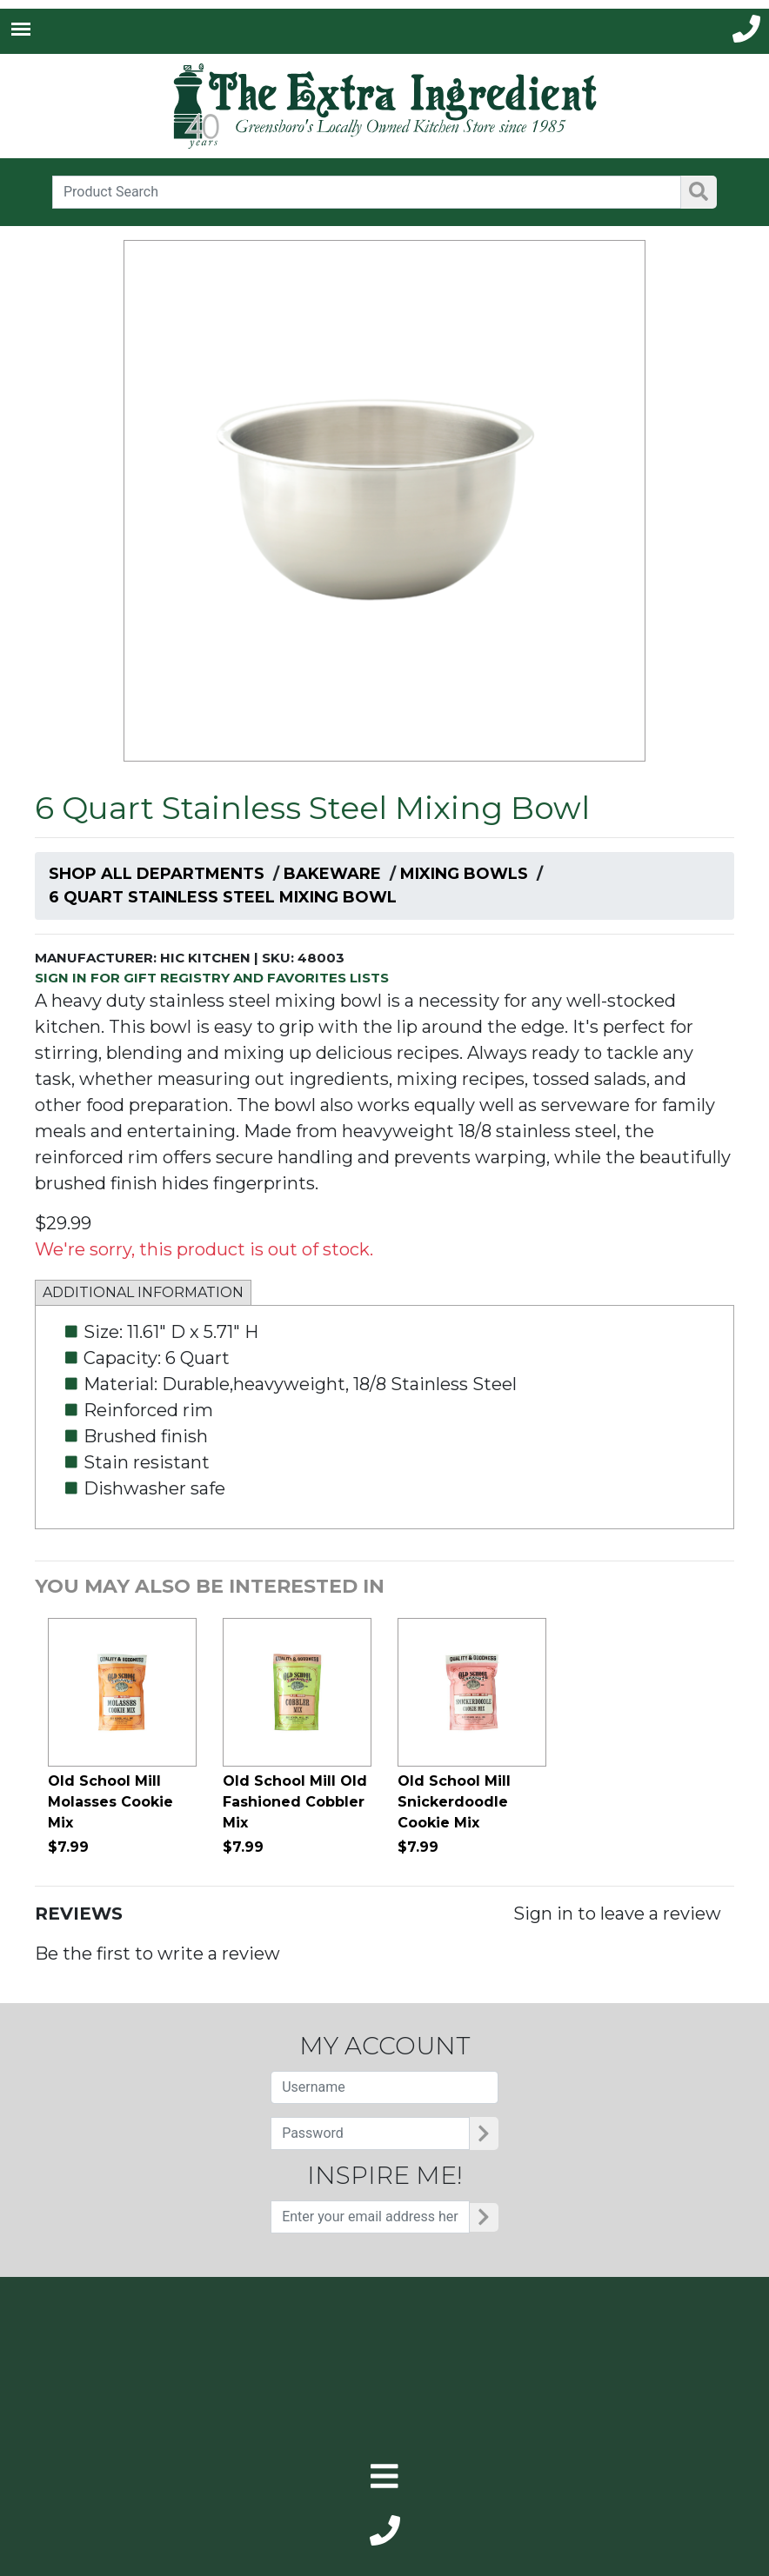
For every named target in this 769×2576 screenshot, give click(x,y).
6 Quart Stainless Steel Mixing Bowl (223, 897)
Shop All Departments (156, 873)
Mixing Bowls (464, 873)
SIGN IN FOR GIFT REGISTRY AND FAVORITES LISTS (212, 977)
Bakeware (332, 873)
